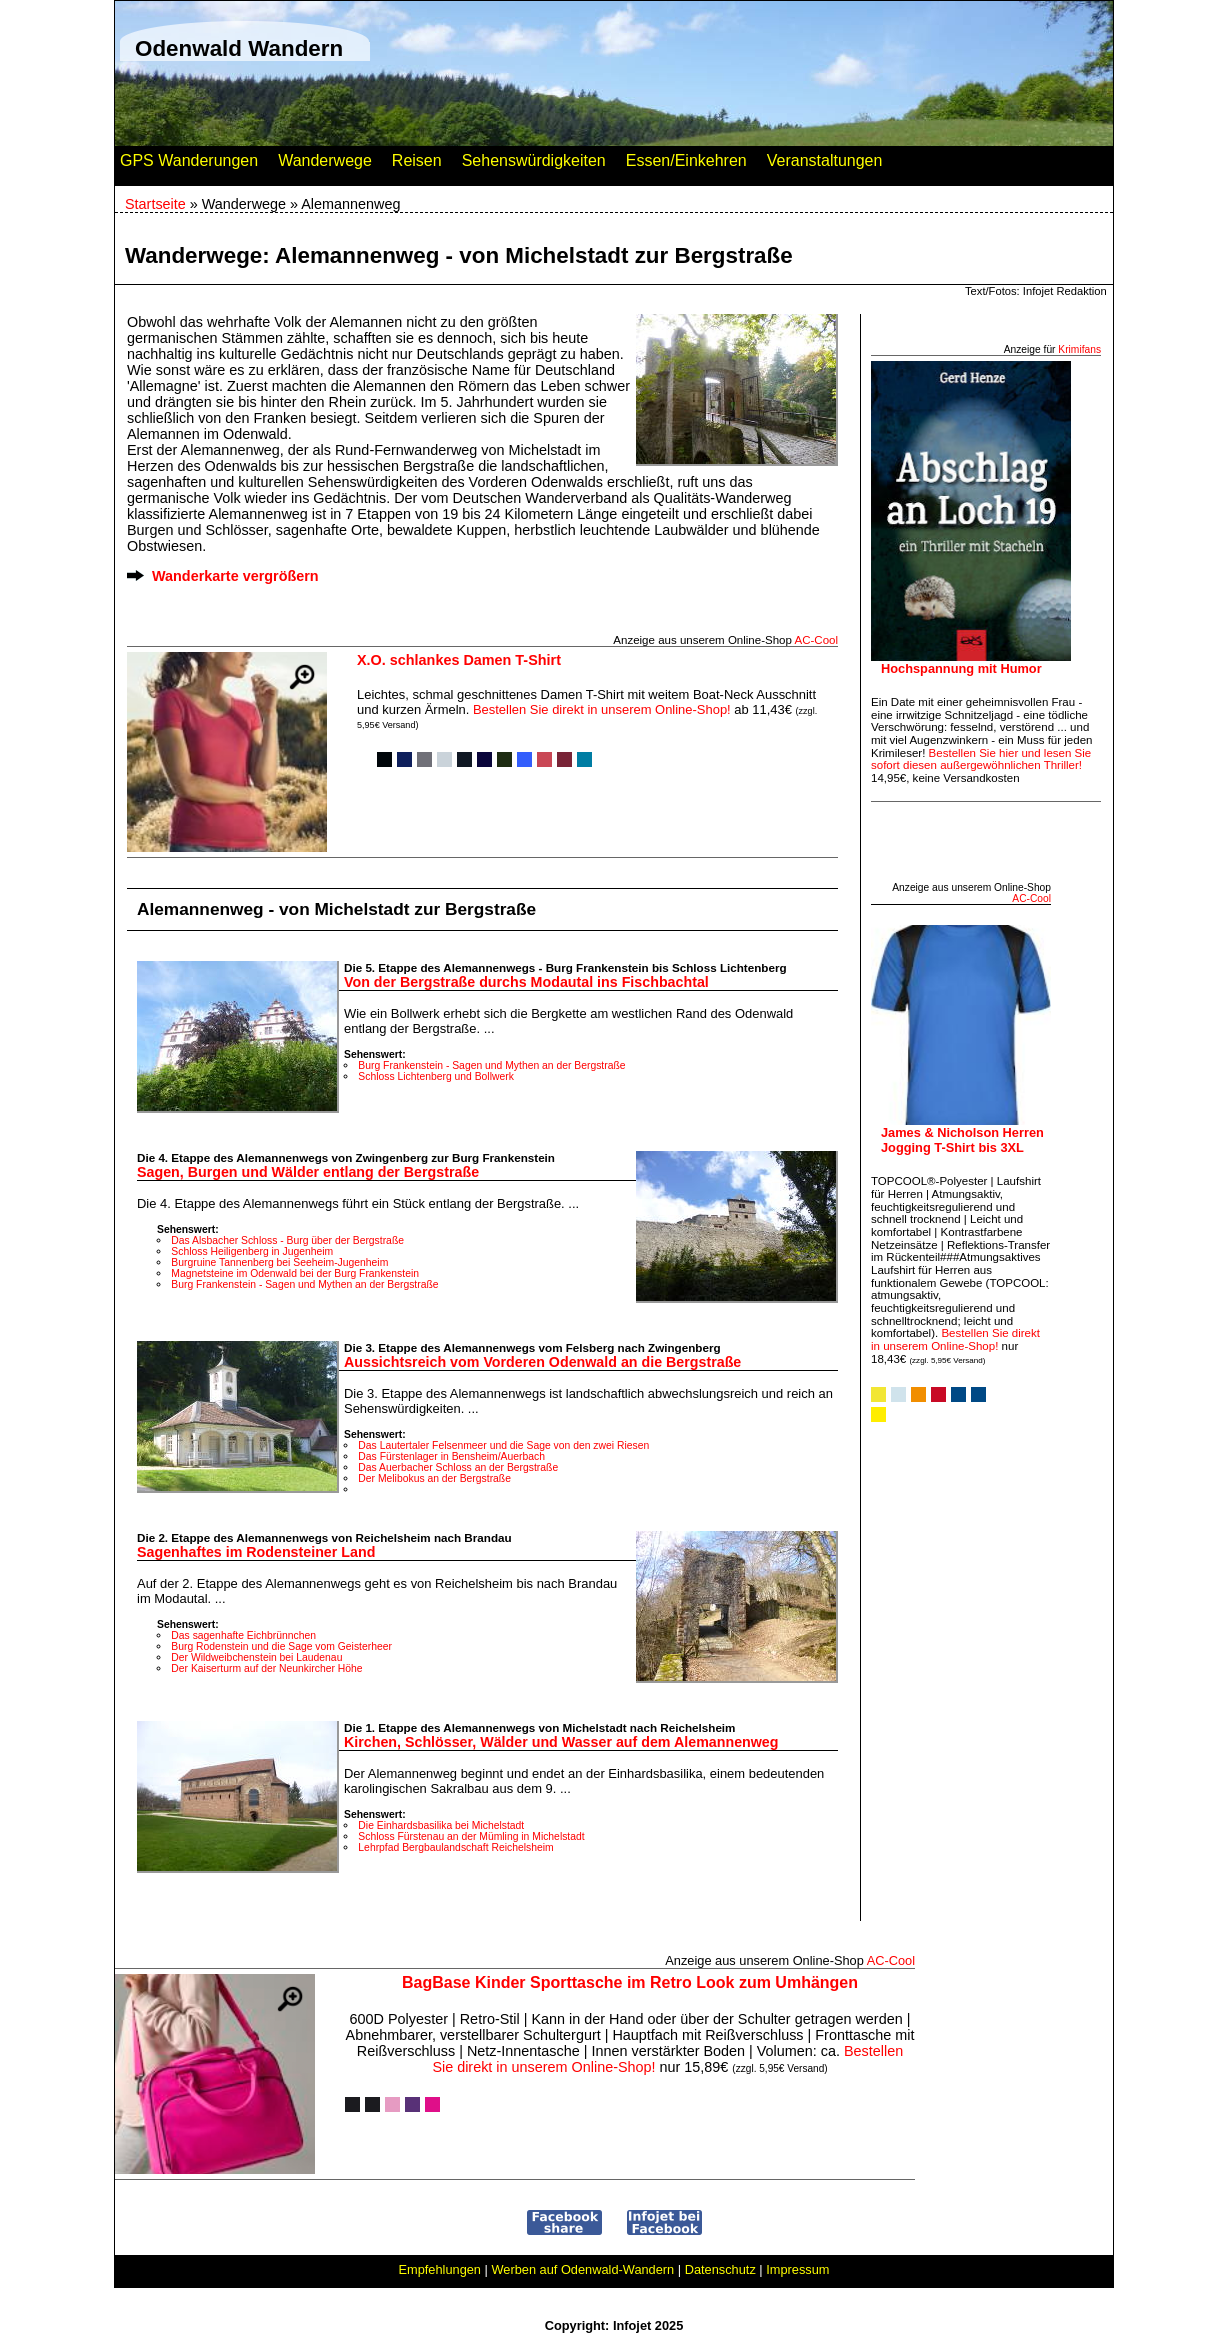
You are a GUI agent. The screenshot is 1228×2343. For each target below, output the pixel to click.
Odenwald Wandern (239, 48)
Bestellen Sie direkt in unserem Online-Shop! (602, 709)
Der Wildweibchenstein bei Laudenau (256, 1657)
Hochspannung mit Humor (961, 668)
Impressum (797, 2269)
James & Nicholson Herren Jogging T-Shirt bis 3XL (962, 1140)
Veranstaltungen (825, 165)
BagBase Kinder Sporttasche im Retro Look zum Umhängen (630, 1982)
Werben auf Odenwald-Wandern (582, 2269)
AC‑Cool (816, 640)
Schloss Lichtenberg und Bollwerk (435, 1076)
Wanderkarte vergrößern (235, 576)
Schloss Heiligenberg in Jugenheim (252, 1251)
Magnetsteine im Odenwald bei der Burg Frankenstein (295, 1273)
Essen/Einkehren (686, 165)
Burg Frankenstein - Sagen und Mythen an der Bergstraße (491, 1065)
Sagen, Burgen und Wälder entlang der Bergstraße (308, 1172)
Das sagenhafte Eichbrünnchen (243, 1635)
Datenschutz (720, 2269)
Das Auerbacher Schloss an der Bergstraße (458, 1467)
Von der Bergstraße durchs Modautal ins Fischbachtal (526, 982)
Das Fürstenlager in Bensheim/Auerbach (451, 1456)
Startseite (155, 204)
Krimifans (1079, 349)
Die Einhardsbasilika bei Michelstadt (441, 1825)
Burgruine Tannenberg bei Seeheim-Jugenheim (279, 1262)
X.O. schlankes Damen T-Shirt (459, 660)
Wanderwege (325, 165)
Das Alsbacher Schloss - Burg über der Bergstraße (287, 1240)
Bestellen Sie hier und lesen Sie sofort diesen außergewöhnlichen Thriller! (981, 759)
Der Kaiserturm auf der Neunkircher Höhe (266, 1668)
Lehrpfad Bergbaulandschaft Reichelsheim (455, 1847)
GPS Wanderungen (189, 165)
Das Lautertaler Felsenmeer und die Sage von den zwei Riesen (503, 1445)
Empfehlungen (439, 2269)
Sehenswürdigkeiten (534, 165)
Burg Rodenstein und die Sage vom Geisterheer (281, 1646)
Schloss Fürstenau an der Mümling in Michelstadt (471, 1836)
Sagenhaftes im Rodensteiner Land (256, 1552)
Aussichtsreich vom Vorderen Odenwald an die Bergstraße (542, 1362)
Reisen (417, 165)
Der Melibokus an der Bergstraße (434, 1478)
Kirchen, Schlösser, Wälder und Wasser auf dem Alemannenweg (561, 1742)
